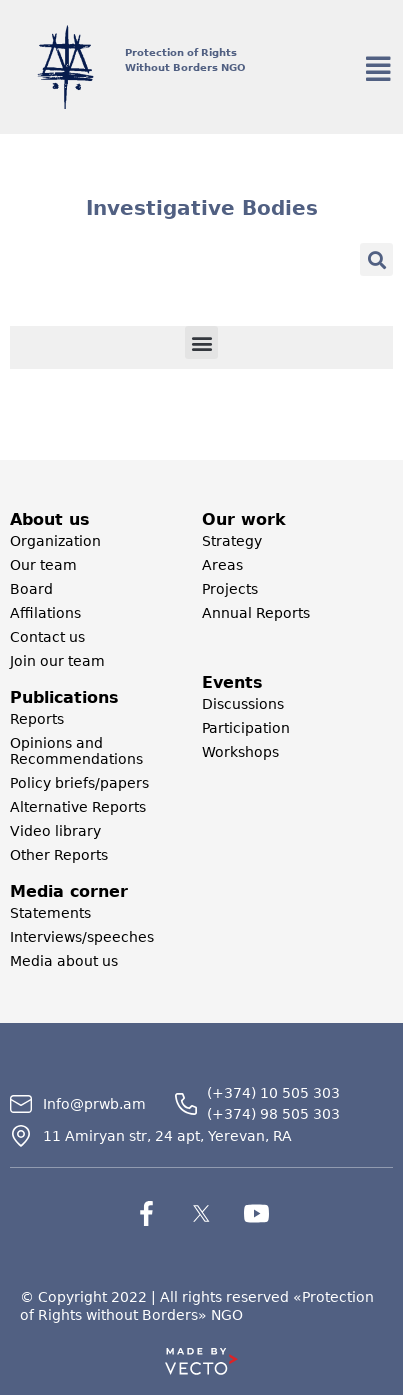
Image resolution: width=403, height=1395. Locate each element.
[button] (376, 259)
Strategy (232, 541)
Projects (230, 589)
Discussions (243, 704)
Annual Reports (256, 613)
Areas (222, 565)
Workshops (240, 752)
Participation (246, 728)
